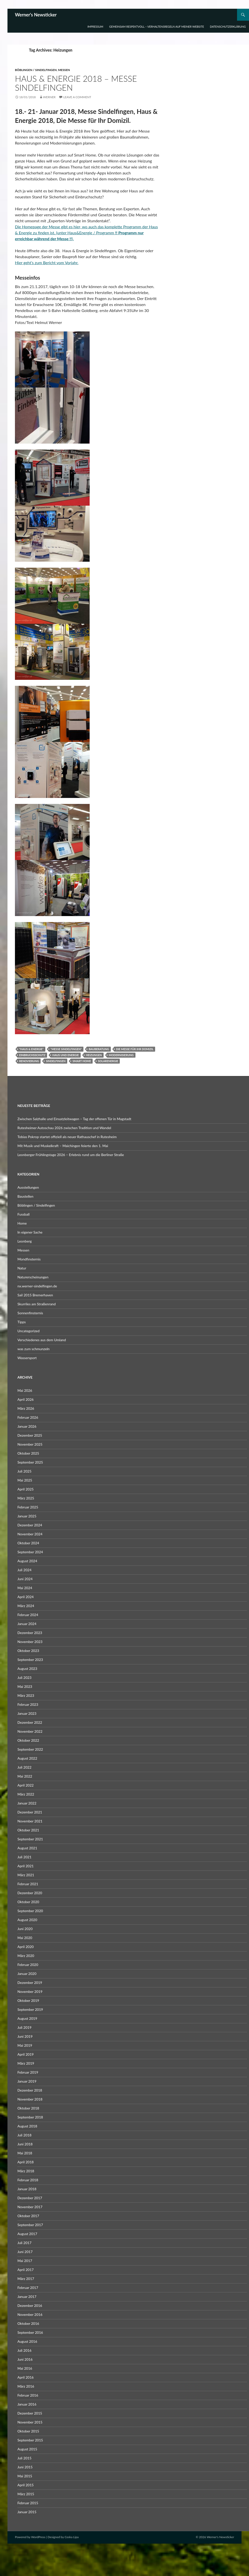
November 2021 (29, 1821)
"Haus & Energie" (31, 1049)
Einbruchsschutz (32, 1055)
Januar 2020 (26, 1973)
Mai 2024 (24, 1588)
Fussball (23, 1214)
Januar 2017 (26, 2296)
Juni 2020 (25, 1929)
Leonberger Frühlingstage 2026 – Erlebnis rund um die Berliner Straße (70, 1155)
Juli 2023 (24, 1677)
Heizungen (94, 1055)
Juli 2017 (24, 2243)
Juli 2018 (24, 2135)
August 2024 (27, 1561)
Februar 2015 (27, 2503)
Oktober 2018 (28, 2108)
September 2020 (30, 1911)
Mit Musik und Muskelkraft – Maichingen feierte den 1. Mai (62, 1146)
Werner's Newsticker (36, 14)
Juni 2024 (25, 1579)
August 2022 (27, 1758)
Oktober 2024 (28, 1543)
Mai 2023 (24, 1686)
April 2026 (25, 1399)
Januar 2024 (26, 1624)
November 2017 (29, 2207)
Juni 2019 (25, 2036)
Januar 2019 (26, 2081)
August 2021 (27, 1848)
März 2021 (25, 1875)
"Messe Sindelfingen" (66, 1049)
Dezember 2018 (29, 2090)
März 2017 (25, 2278)
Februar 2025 (27, 1507)
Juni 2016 (25, 2359)
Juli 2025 (24, 1471)
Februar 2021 (27, 1884)
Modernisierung (121, 1055)
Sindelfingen (55, 1061)
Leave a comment (77, 97)
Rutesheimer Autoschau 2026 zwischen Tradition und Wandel (64, 1128)
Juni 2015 (25, 2467)
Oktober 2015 (28, 2431)
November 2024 (29, 1534)
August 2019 (27, 2018)
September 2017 (30, 2225)
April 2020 (25, 1947)
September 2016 (30, 2332)
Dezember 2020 (29, 1893)
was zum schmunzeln (33, 1349)
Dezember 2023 (29, 1633)
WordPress (38, 2537)
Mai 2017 (24, 2261)
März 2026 (25, 1408)
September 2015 (30, 2440)
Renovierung (29, 1061)
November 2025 (29, 1444)
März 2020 (25, 1955)
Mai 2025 (24, 1480)
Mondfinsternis (29, 1259)
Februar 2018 (27, 2180)
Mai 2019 (24, 2045)
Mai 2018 (24, 2153)
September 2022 (30, 1749)
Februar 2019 (27, 2072)
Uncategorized (28, 1331)
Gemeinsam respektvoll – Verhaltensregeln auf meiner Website (156, 26)
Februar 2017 (27, 2287)
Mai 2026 (24, 1390)
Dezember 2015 (29, 2413)
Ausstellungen (28, 1187)
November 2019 (29, 1991)
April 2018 (25, 2162)
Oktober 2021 (28, 1830)
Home (22, 1223)
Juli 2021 (24, 1857)
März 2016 (25, 2386)
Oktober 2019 (28, 2000)
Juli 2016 (24, 2350)
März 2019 (25, 2063)
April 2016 (25, 2377)
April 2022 (25, 1785)
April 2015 (25, 2485)
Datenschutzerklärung (228, 26)
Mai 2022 (24, 1776)
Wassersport (27, 1358)
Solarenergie (108, 1061)
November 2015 (29, 2422)
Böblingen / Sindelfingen (36, 70)
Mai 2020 (24, 1938)
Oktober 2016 (28, 2323)
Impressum (95, 26)
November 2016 (29, 2314)
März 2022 (25, 1794)
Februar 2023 (27, 1704)
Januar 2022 (26, 1803)
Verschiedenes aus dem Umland (41, 1340)
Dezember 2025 (29, 1435)
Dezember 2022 (29, 1722)
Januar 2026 (26, 1426)
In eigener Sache (29, 1232)
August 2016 (27, 2341)
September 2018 (30, 2117)
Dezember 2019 (29, 1982)
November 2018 (29, 2099)
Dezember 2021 (29, 1812)
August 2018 (27, 2126)
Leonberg (24, 1241)
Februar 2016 (27, 2395)
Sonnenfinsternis (30, 1313)
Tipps (21, 1322)
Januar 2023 (26, 1713)
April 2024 (25, 1597)
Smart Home (81, 1061)
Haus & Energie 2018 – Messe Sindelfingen (76, 83)
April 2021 (25, 1866)
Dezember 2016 (29, 2305)
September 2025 (30, 1462)
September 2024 (30, 1552)
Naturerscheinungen (33, 1277)
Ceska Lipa (71, 2537)
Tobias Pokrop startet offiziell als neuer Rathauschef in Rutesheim (67, 1137)
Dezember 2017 (29, 2198)
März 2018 (25, 2171)
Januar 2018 (26, 2189)
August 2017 (27, 2234)
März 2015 (25, 2494)
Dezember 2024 (29, 1525)
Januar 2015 (26, 2512)
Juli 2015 (24, 2458)
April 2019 (25, 2054)
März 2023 (25, 1695)
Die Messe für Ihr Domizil (135, 1049)
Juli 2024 (24, 1570)
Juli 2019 (24, 2027)
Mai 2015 (24, 2476)
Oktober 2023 (28, 1650)
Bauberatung (99, 1049)
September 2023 (30, 1659)
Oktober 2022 (28, 1740)
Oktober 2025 (28, 1453)
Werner (49, 97)
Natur (21, 1268)
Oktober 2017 (28, 2216)
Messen (64, 70)
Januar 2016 (26, 2404)
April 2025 (25, 1489)
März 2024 (25, 1606)
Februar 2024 (27, 1615)
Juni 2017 (25, 2252)
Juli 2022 (24, 1767)
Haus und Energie (65, 1055)
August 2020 (27, 1920)
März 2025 (25, 1498)
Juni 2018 (25, 2144)
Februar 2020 (27, 1964)
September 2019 (30, 2009)
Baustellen (25, 1196)
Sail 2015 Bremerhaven (35, 1295)
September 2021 (30, 1839)
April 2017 (25, 2269)
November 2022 (29, 1731)
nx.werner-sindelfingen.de (37, 1286)
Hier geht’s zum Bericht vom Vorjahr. (46, 262)
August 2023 (27, 1668)
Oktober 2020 (28, 1902)
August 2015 (27, 2449)
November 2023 (29, 1641)
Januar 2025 (26, 1516)
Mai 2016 (24, 2368)
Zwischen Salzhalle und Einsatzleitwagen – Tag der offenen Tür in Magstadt (74, 1119)
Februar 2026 (27, 1417)
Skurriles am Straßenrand (36, 1304)
